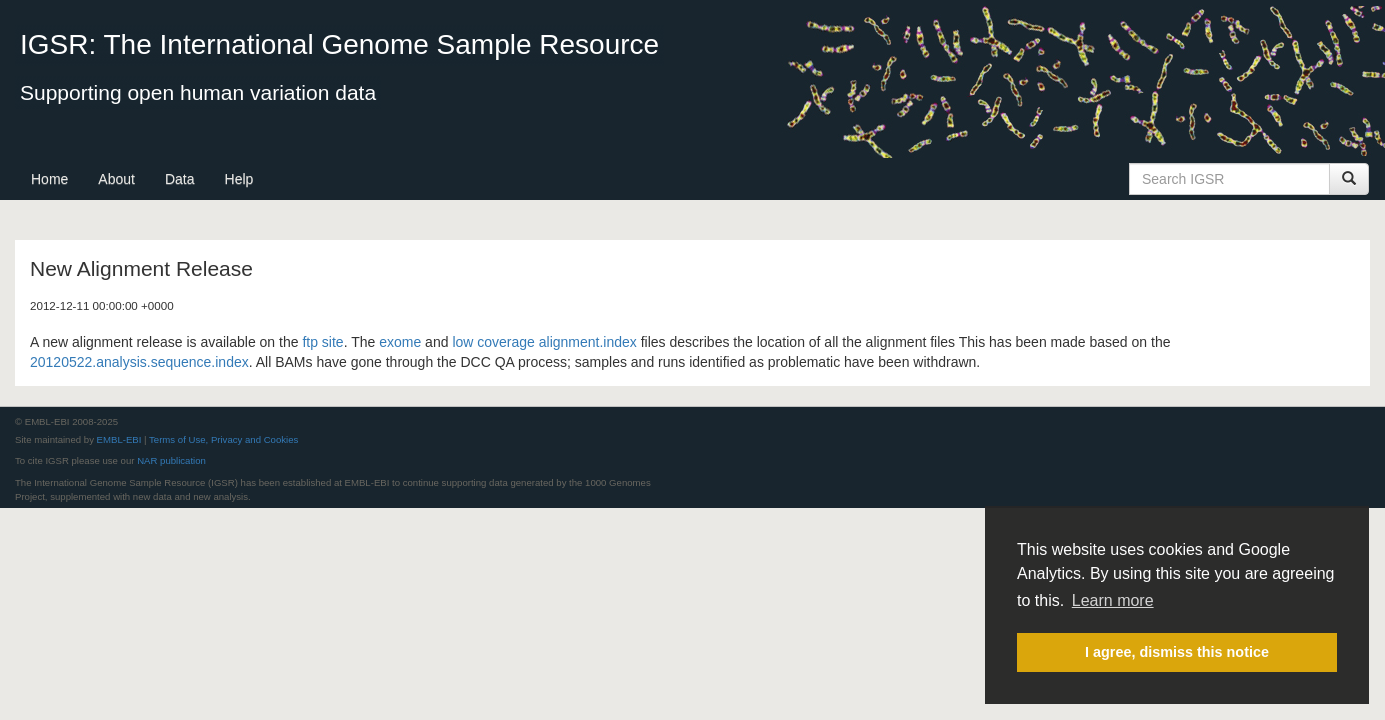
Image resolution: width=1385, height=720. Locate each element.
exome (400, 342)
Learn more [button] (1113, 600)
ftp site (322, 342)
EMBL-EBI (119, 439)
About (116, 179)
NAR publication (171, 460)
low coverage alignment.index (544, 342)
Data (180, 179)
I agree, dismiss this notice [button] (1177, 652)
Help (239, 179)
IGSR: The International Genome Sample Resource (339, 44)
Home (49, 179)
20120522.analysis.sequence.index (139, 362)
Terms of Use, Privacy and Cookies (223, 439)
